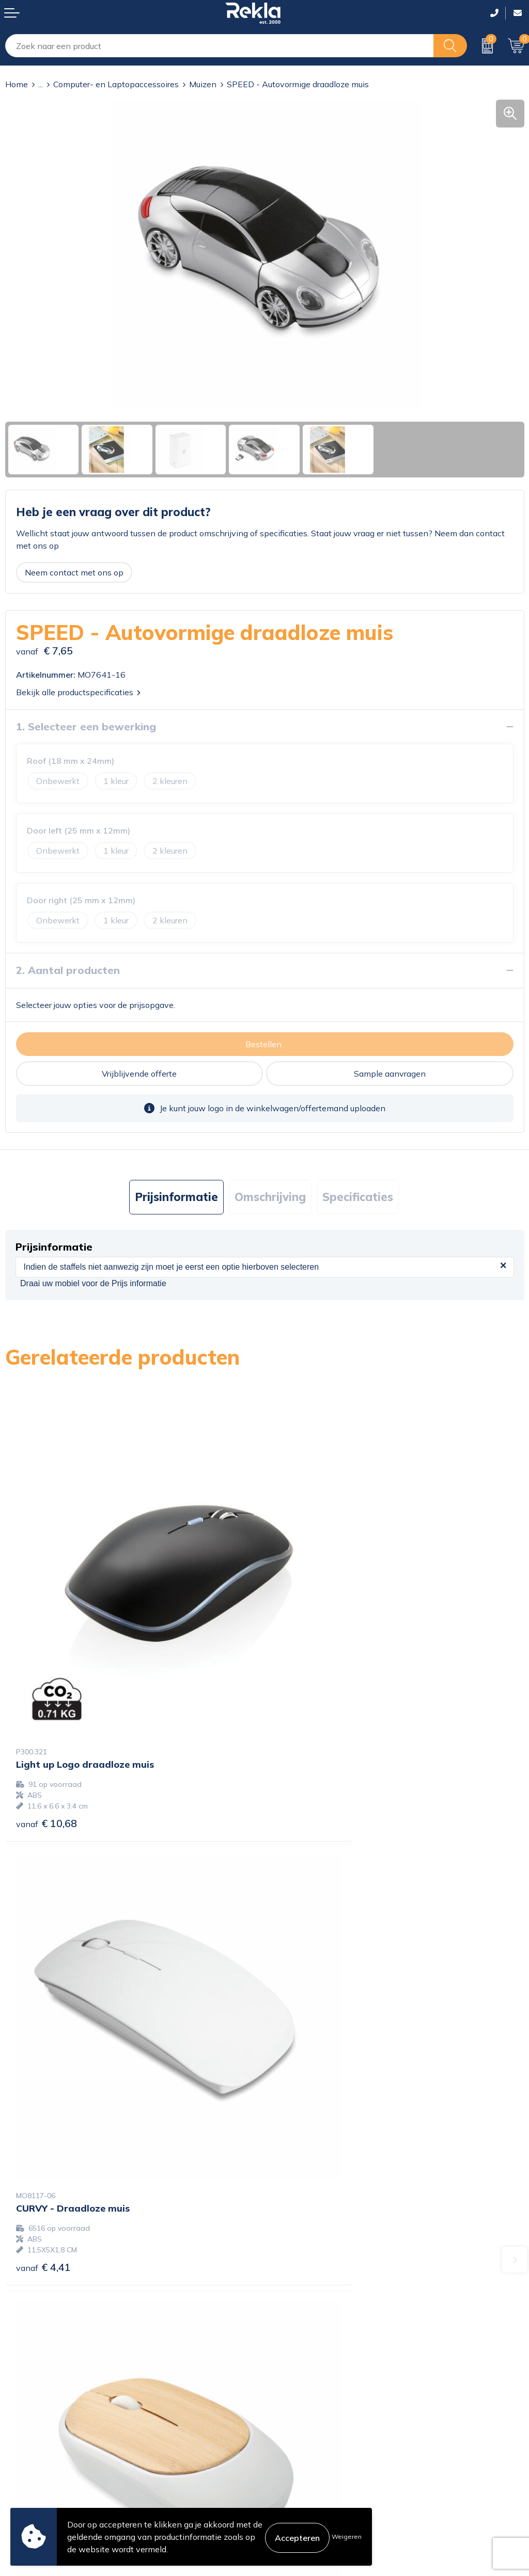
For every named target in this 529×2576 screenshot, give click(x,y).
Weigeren (347, 2536)
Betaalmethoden (37, 2452)
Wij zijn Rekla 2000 (307, 2317)
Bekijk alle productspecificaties (78, 692)
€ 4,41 (302, 1735)
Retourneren (28, 2468)
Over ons (287, 2284)
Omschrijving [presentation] (270, 1197)
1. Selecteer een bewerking (86, 726)
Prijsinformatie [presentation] (176, 1197)
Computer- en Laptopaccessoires (116, 84)
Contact (20, 2419)
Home (16, 84)
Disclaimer (289, 2452)
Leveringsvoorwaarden (313, 2468)
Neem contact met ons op (74, 572)
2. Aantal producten (68, 970)
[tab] (176, 1197)
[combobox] (219, 45)
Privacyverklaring (303, 2435)
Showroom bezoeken (310, 2366)
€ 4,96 (302, 2083)
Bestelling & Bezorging (48, 2435)
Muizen (202, 84)
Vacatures (288, 2300)
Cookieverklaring (301, 2419)
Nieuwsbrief (293, 2333)
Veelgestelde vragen (308, 2350)
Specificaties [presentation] (357, 1197)
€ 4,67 (43, 2094)
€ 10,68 (46, 1735)
